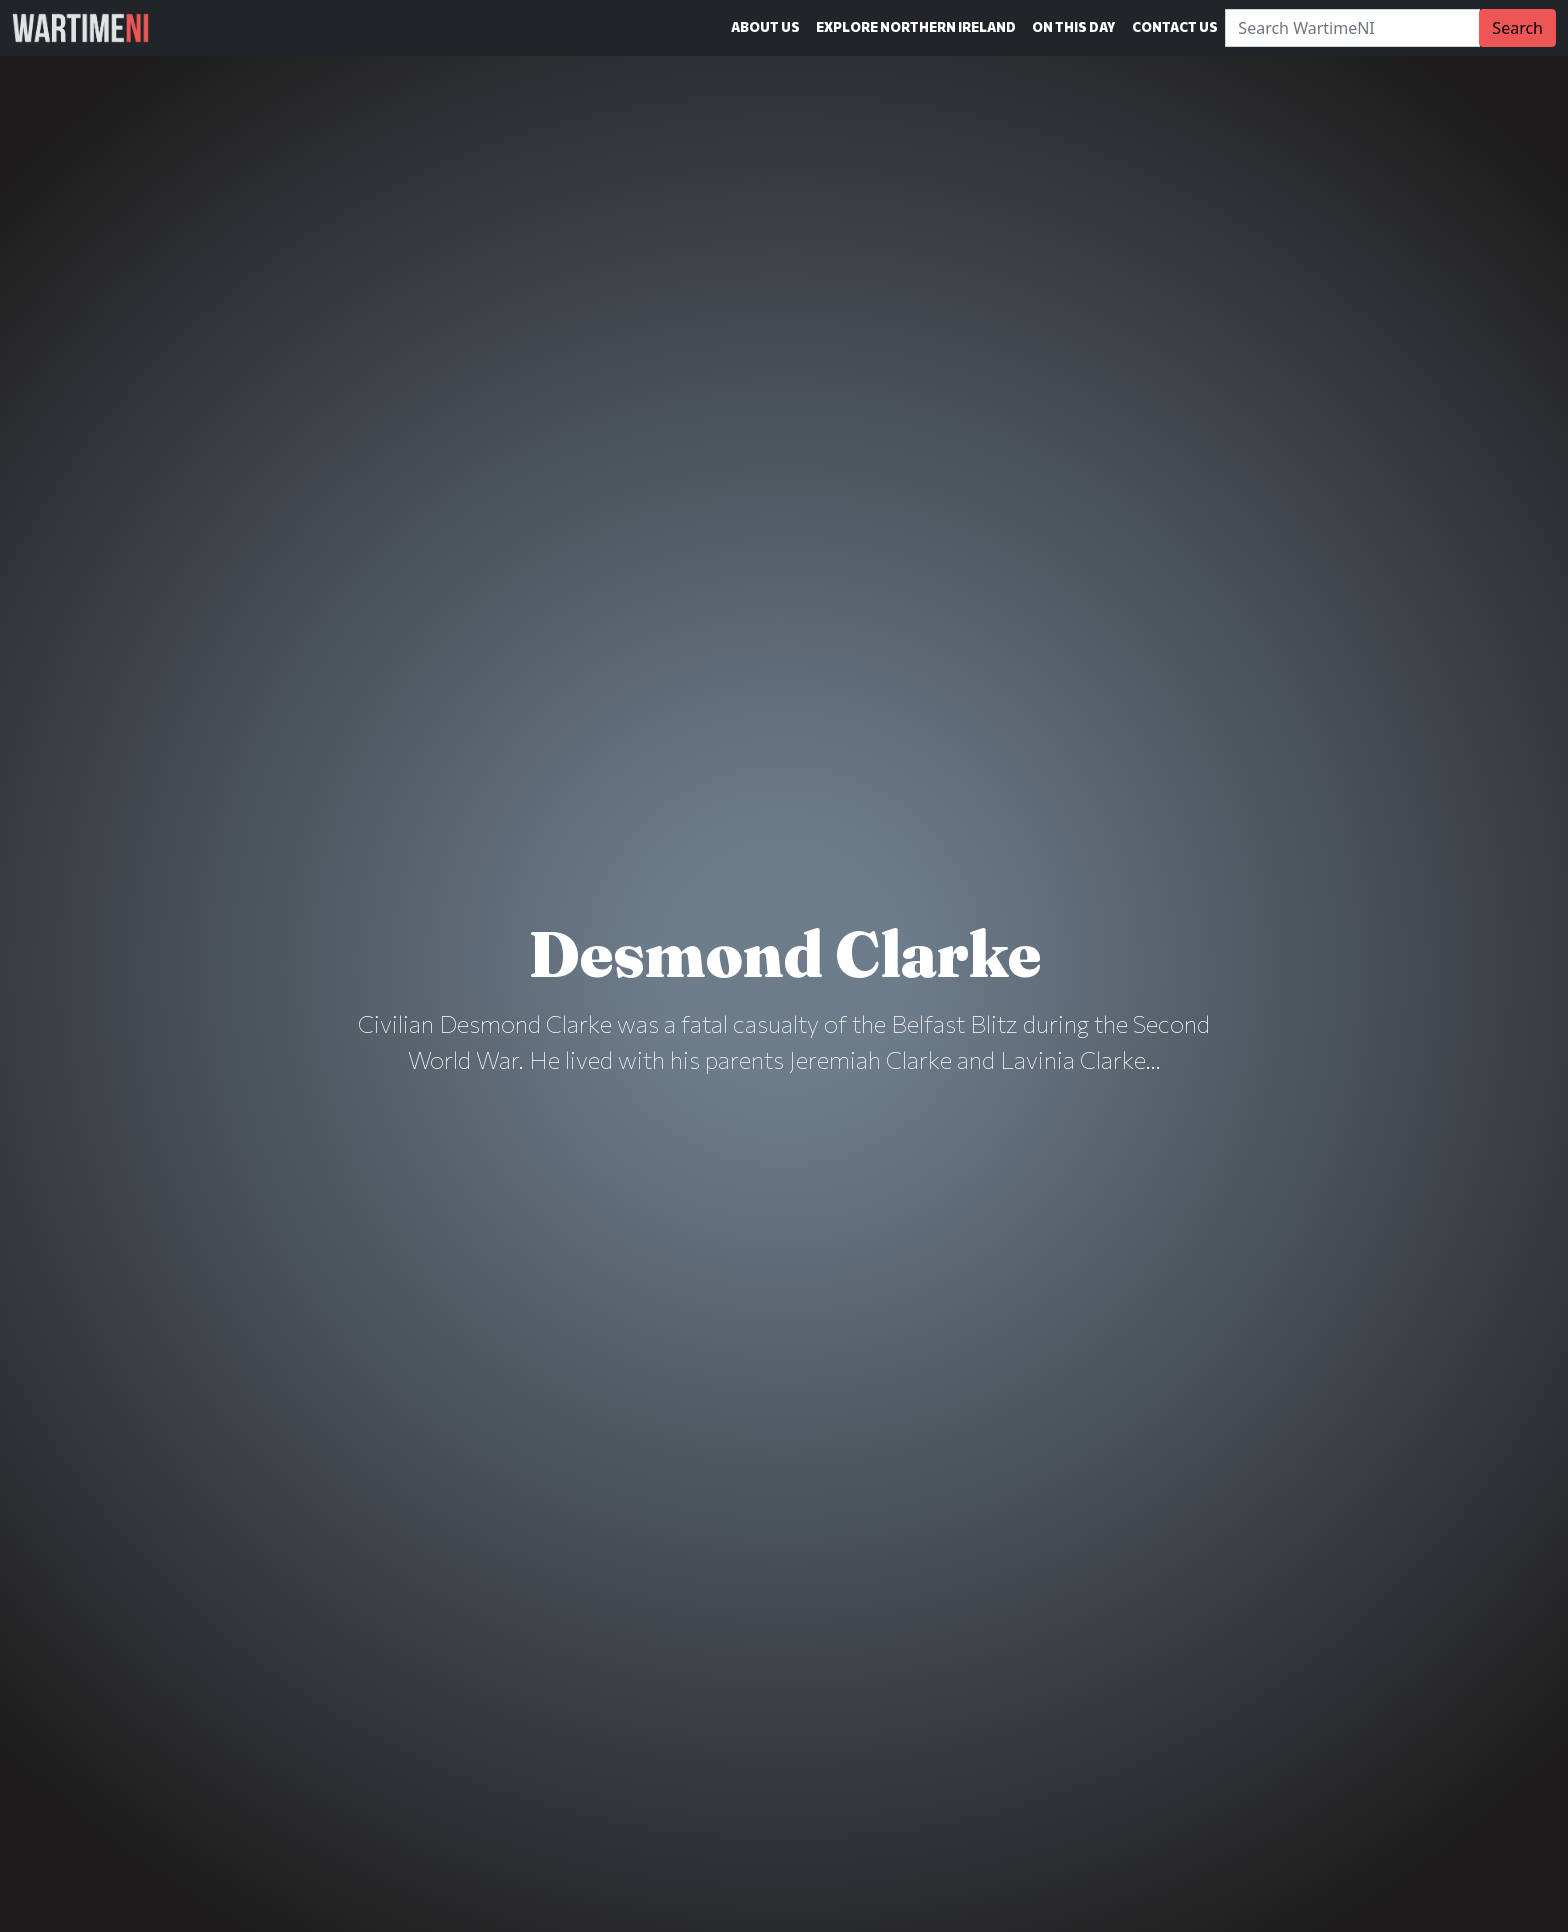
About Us (765, 27)
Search (1517, 28)
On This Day (1074, 27)
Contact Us (1175, 27)
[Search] (1352, 28)
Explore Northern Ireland (916, 27)
